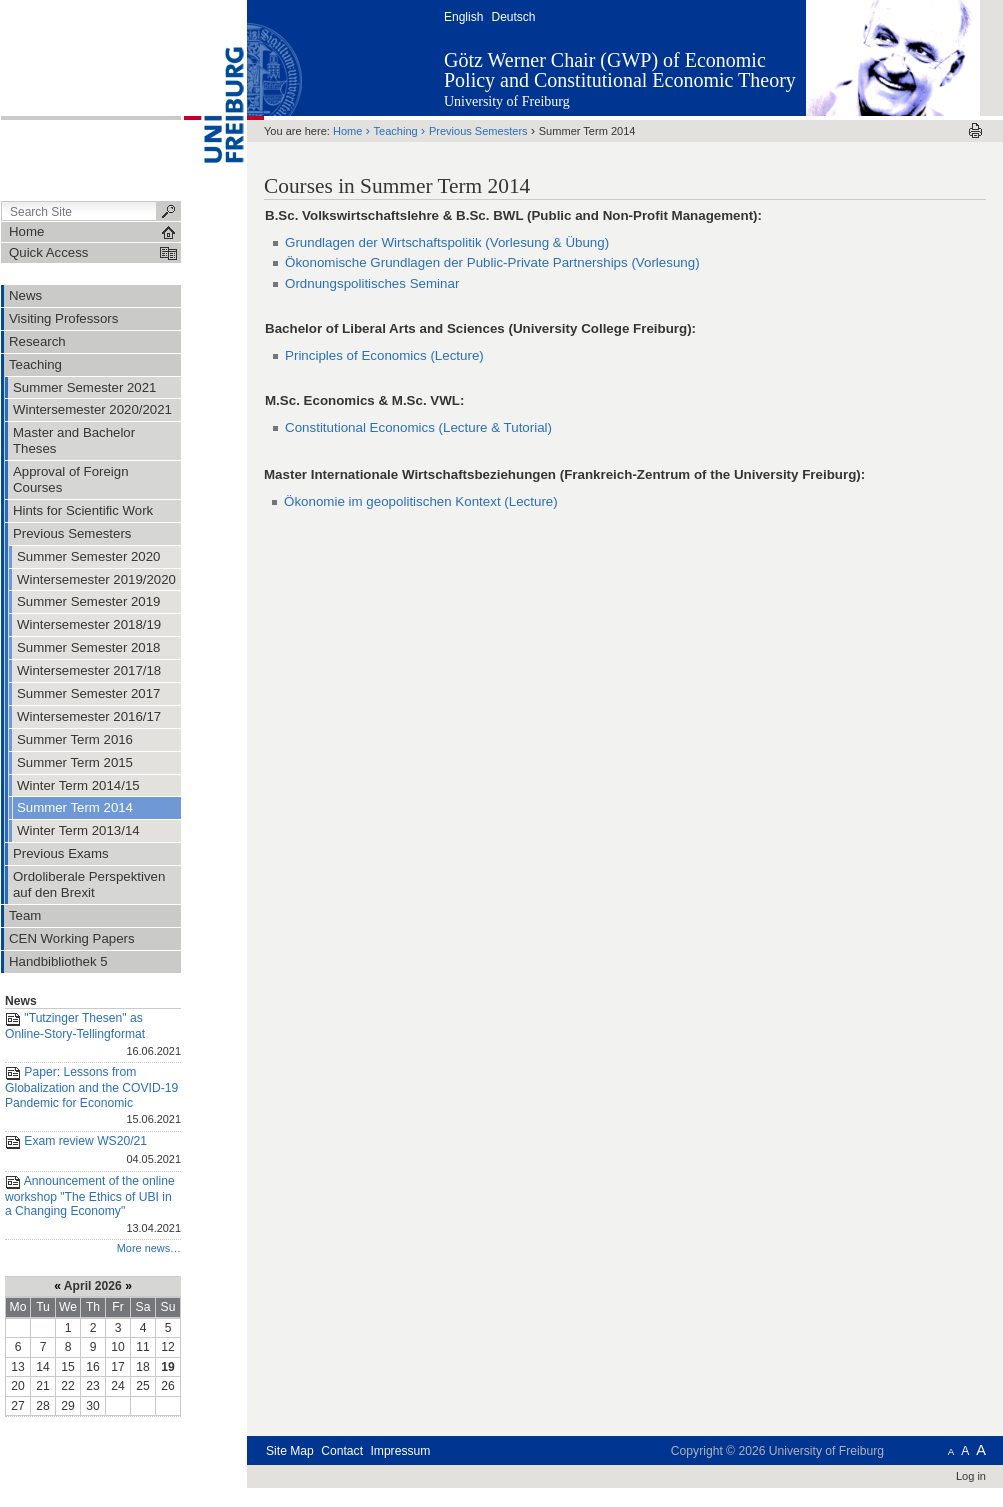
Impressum (400, 1451)
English (463, 17)
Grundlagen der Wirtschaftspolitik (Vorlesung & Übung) (447, 242)
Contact (342, 1451)
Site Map (290, 1451)
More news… (149, 1248)
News (21, 1001)
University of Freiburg (507, 101)
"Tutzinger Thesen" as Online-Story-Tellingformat (93, 1035)
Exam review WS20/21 (93, 1151)
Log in (971, 1476)
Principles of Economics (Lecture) (384, 355)
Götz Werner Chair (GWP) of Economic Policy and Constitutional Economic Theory (620, 70)
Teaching (396, 131)
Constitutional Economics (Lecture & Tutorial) (418, 427)
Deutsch (513, 17)
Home (347, 131)
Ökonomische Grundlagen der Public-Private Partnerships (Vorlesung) (492, 262)
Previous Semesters (478, 131)
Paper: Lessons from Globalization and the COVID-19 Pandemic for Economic (93, 1097)
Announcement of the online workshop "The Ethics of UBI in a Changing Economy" (93, 1206)
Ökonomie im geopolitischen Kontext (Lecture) (421, 501)
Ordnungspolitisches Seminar (372, 283)
